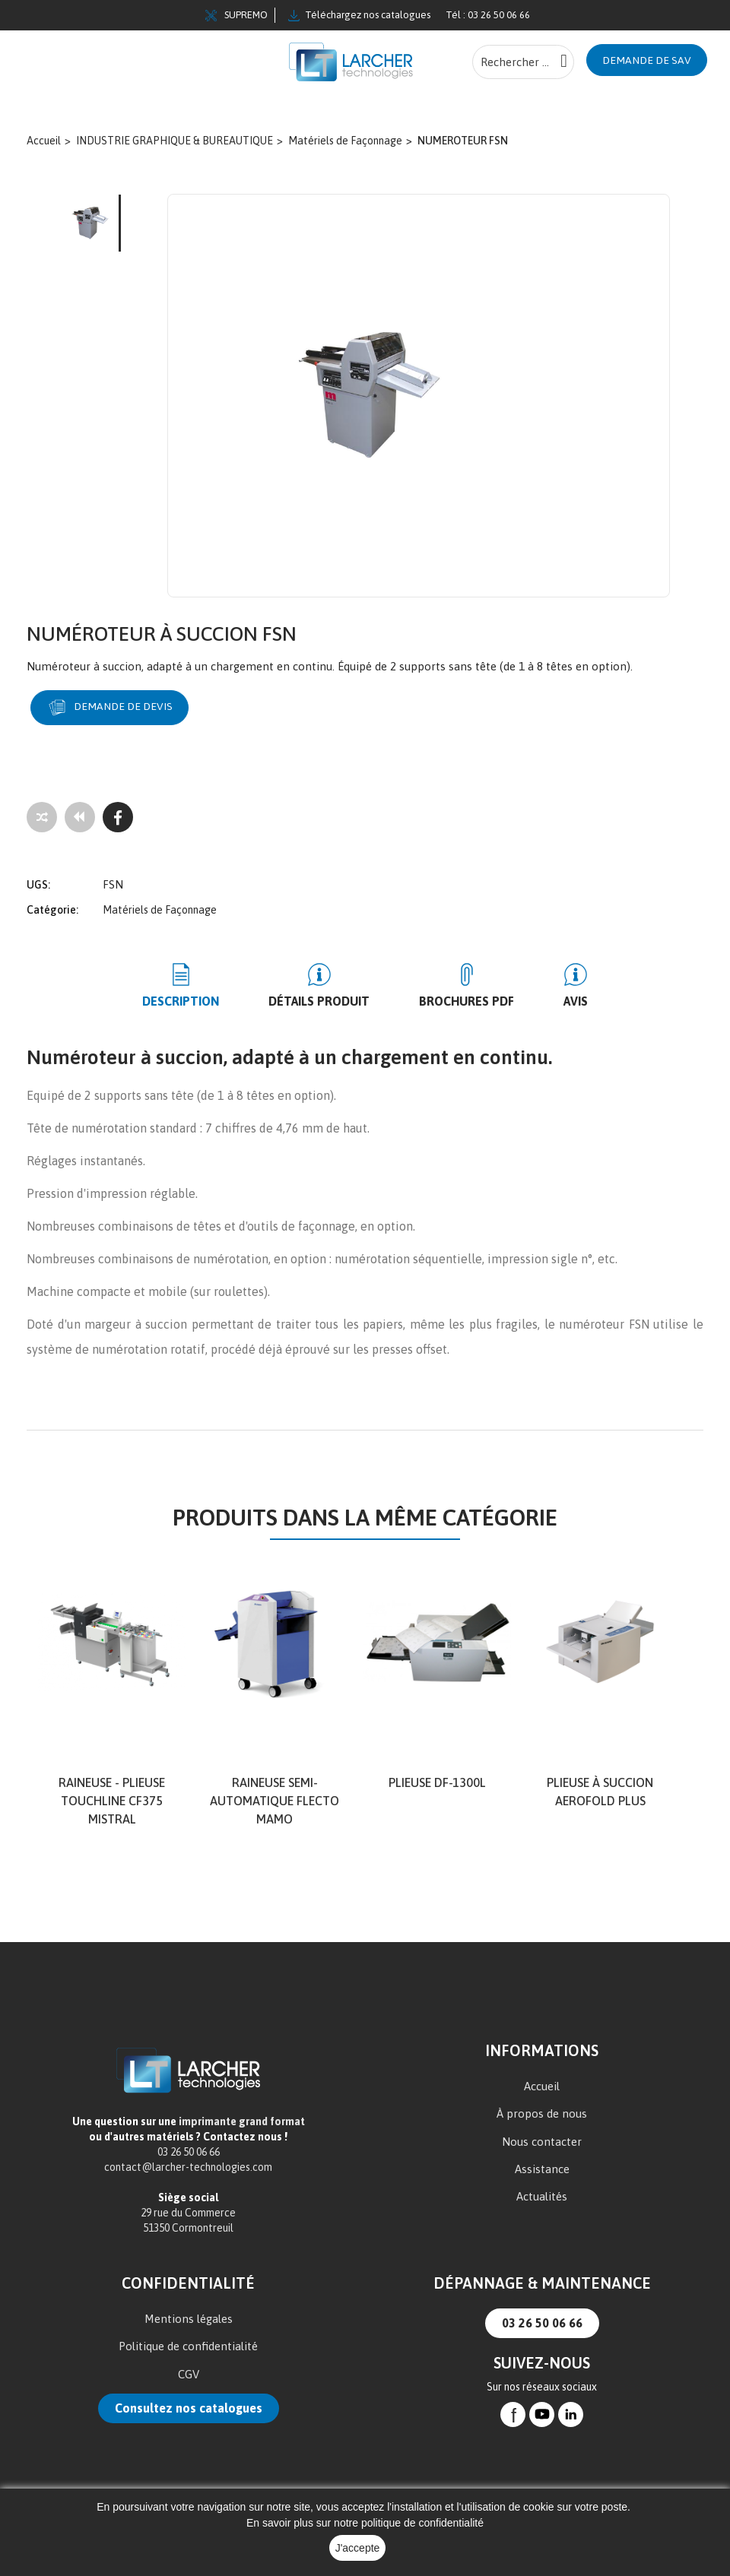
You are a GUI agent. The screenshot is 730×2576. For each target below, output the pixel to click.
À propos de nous (542, 2114)
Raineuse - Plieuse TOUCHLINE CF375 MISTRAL (112, 1801)
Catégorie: (52, 910)
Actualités (541, 2197)
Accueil (542, 2086)
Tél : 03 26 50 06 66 (488, 15)
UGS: (38, 885)
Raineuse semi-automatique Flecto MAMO (274, 1801)
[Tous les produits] (80, 817)
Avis (575, 1001)
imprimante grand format (242, 2121)
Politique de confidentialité (188, 2346)
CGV (188, 2374)
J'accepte (357, 2548)
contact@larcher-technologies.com (188, 2167)
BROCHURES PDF (466, 1001)
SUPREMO (236, 15)
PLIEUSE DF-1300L (437, 1782)
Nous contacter (542, 2141)
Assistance (542, 2169)
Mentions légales (188, 2318)
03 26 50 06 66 (542, 2323)
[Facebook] (118, 817)
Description (180, 1001)
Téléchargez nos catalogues (359, 15)
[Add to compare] (42, 817)
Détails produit (319, 1001)
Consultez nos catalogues (188, 2408)
